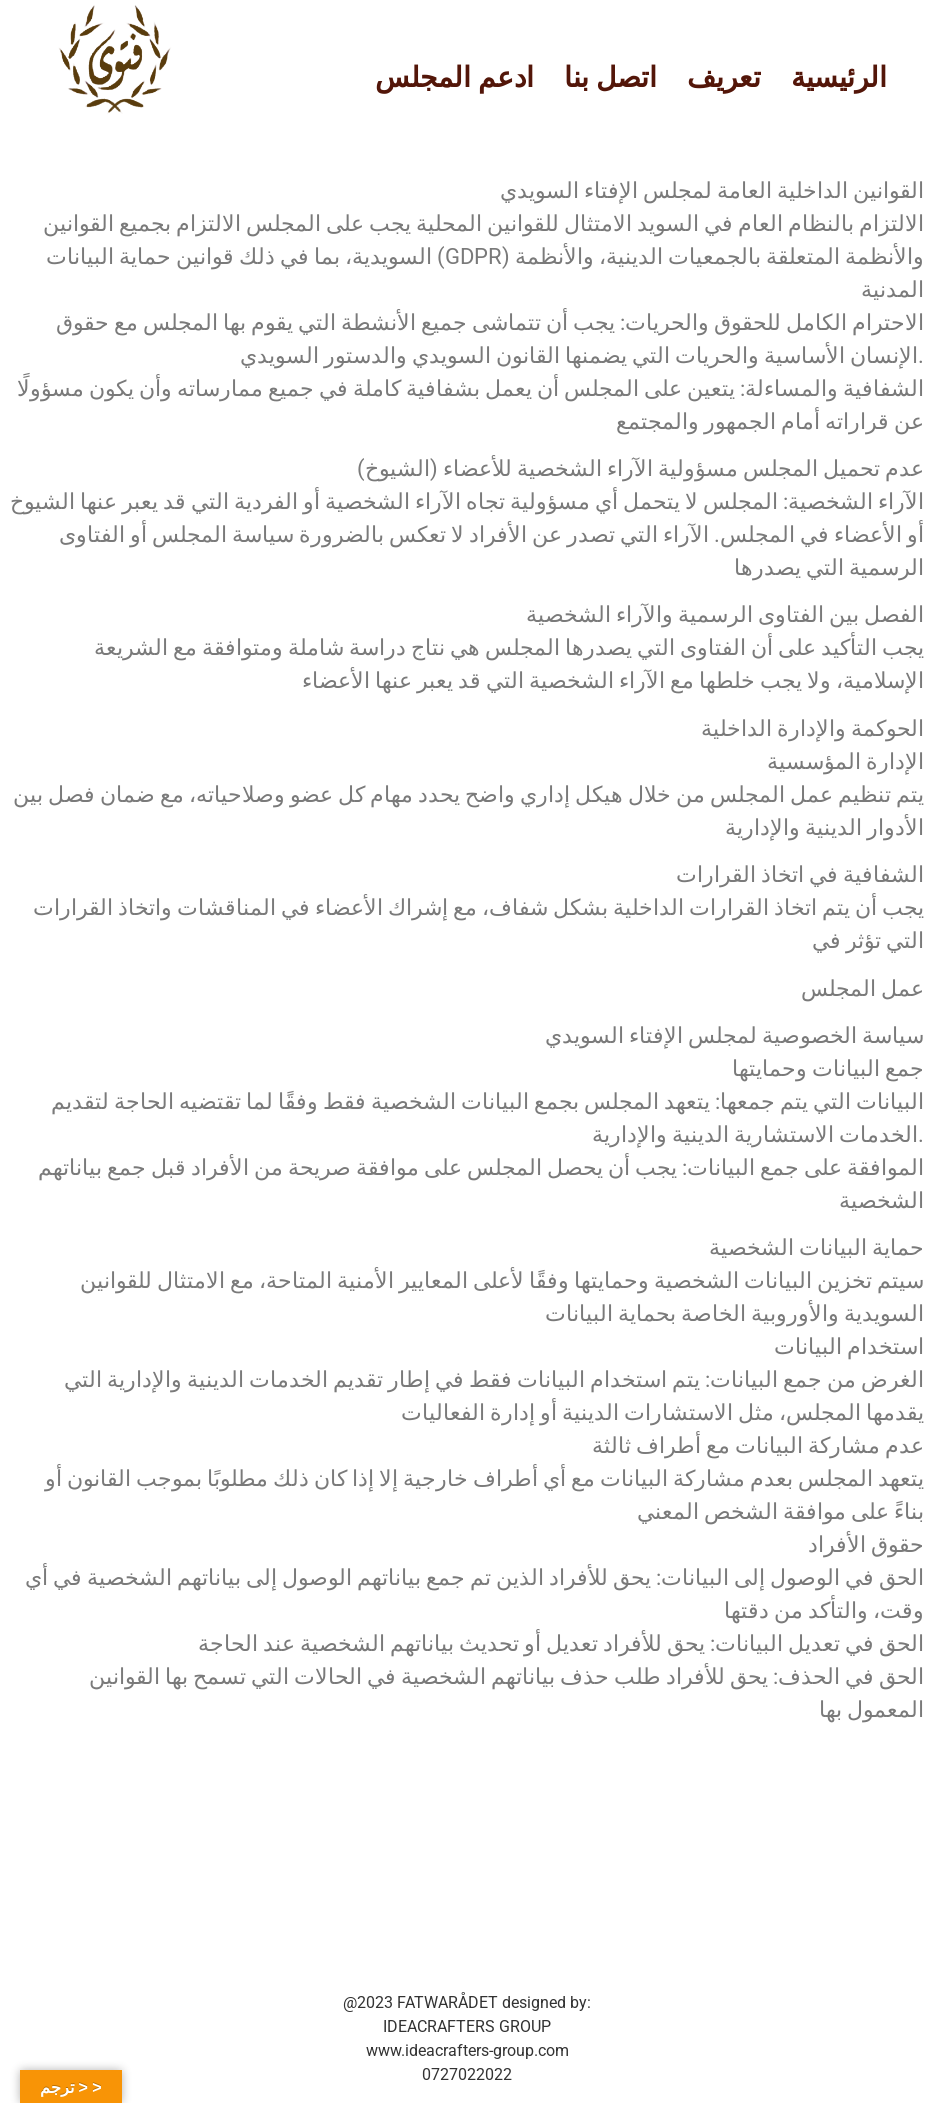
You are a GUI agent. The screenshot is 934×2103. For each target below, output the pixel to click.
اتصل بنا (610, 77)
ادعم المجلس (454, 77)
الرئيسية (839, 77)
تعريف (724, 77)
